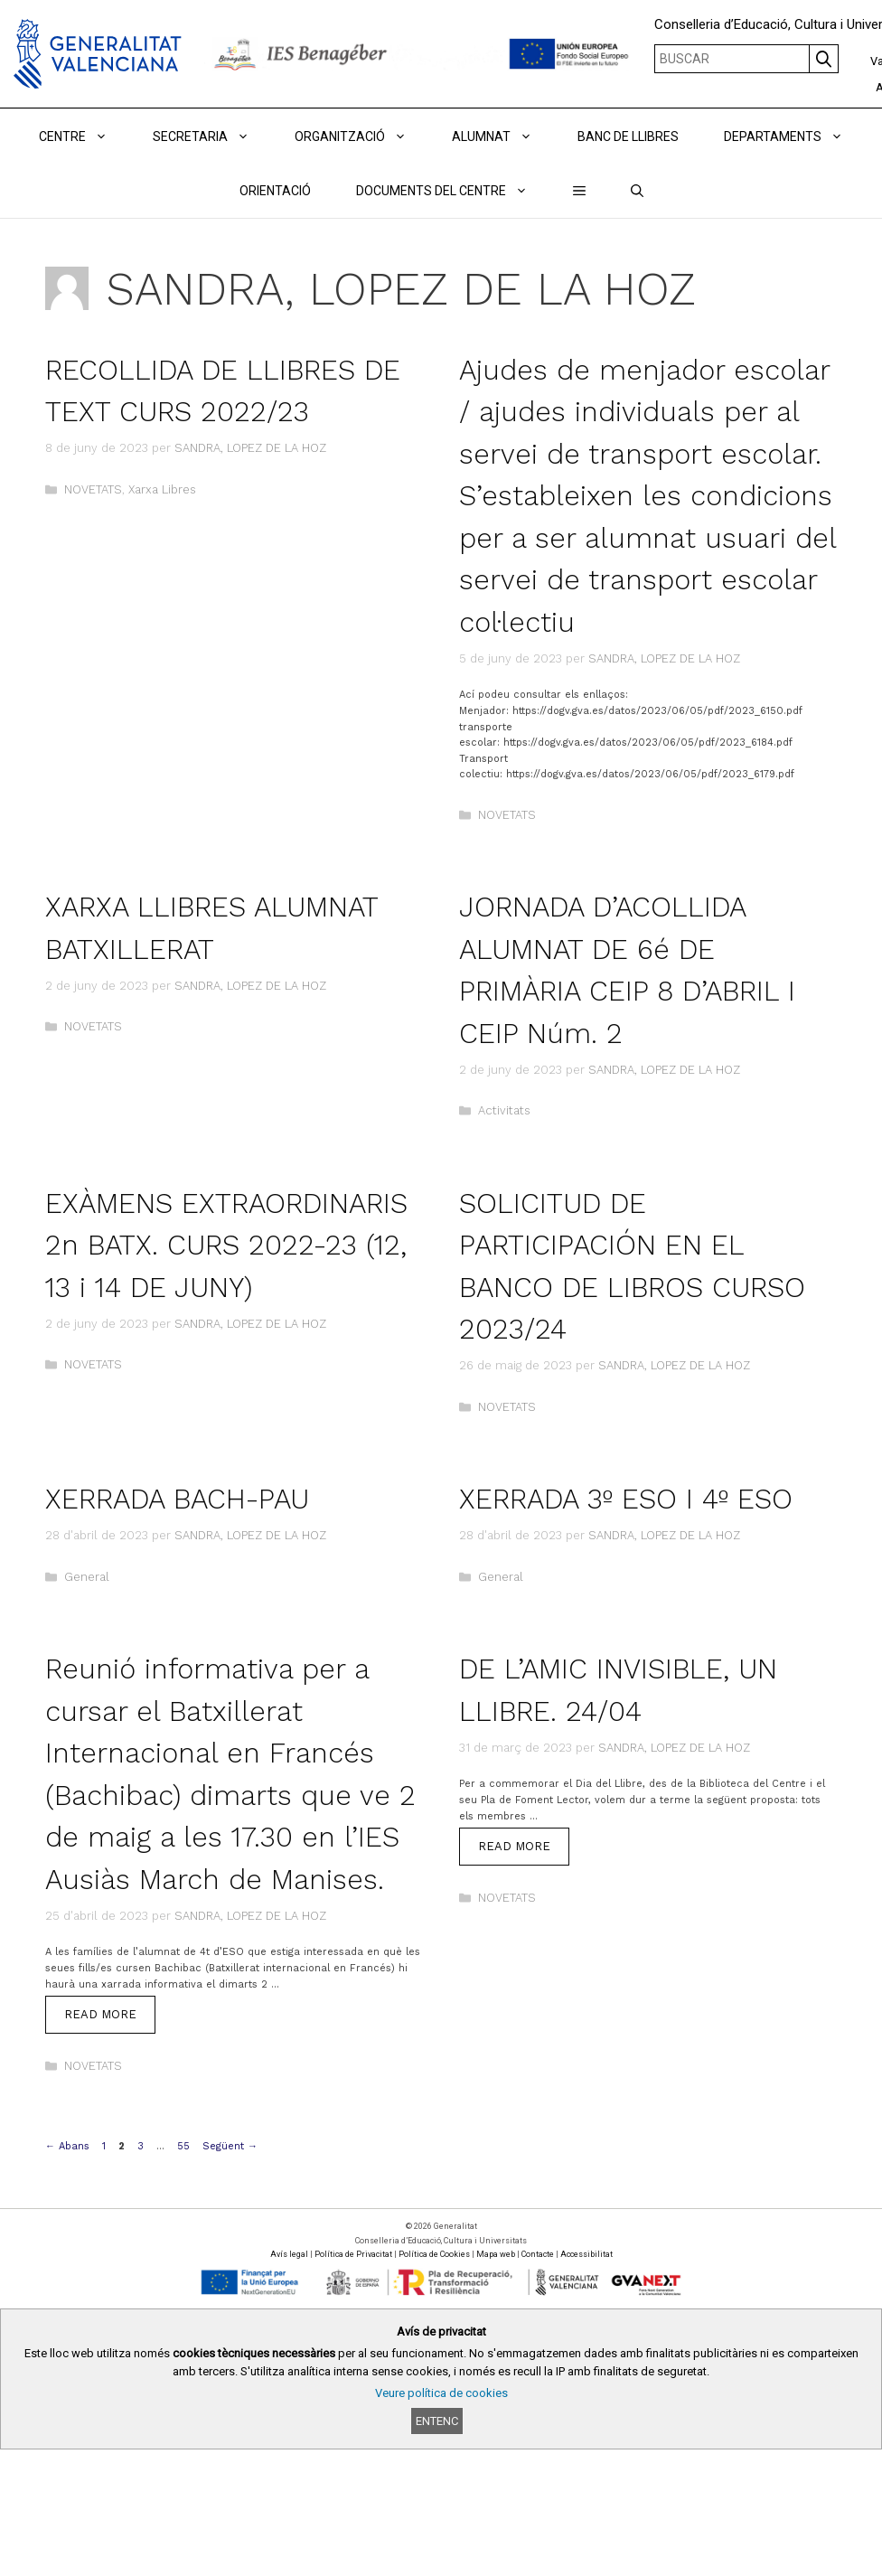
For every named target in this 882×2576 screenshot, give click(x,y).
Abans (67, 2146)
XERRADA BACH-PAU (177, 1499)
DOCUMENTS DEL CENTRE (453, 191)
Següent (230, 2146)
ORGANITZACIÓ (362, 136)
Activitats (504, 1110)
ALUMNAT (503, 136)
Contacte (537, 2254)
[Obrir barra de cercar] (637, 191)
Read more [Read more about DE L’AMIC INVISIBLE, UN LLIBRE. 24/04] (514, 1846)
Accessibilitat (586, 2254)
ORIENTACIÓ (275, 190)
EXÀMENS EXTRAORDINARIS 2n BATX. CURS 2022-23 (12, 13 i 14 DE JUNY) (226, 1245)
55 (185, 2146)
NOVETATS (93, 489)
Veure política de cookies (441, 2393)
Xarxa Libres (162, 489)
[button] (579, 191)
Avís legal (289, 2254)
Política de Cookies (434, 2254)
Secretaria (212, 136)
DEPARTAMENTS (795, 136)
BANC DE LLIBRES (628, 136)
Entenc (437, 2421)
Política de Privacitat (353, 2254)
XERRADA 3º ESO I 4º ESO (626, 1499)
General (86, 1577)
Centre (84, 136)
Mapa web (495, 2254)
